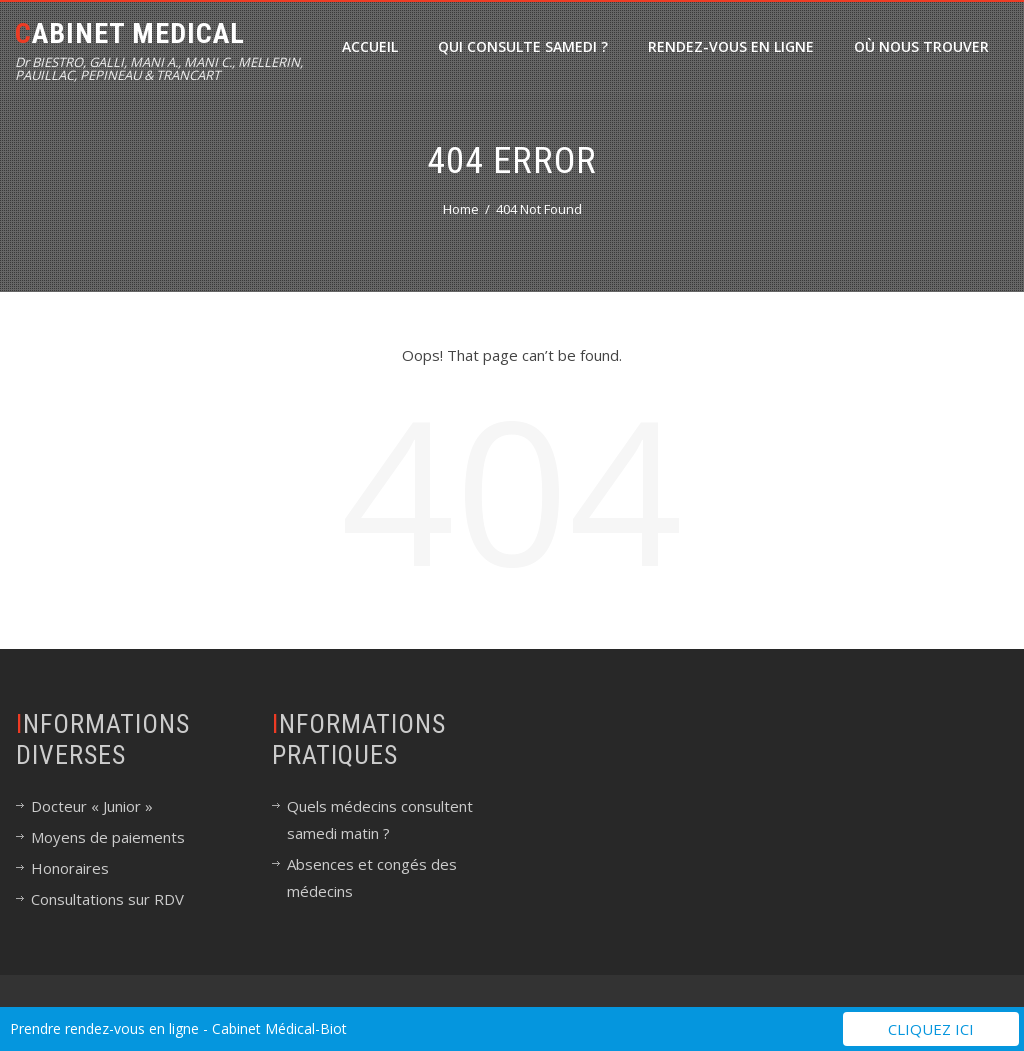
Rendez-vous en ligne (731, 46)
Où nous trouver (921, 46)
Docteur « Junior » (92, 806)
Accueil (370, 46)
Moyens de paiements (108, 837)
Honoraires (70, 868)
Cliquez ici (931, 1029)
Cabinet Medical (130, 33)
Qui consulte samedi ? (523, 46)
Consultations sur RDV (107, 899)
